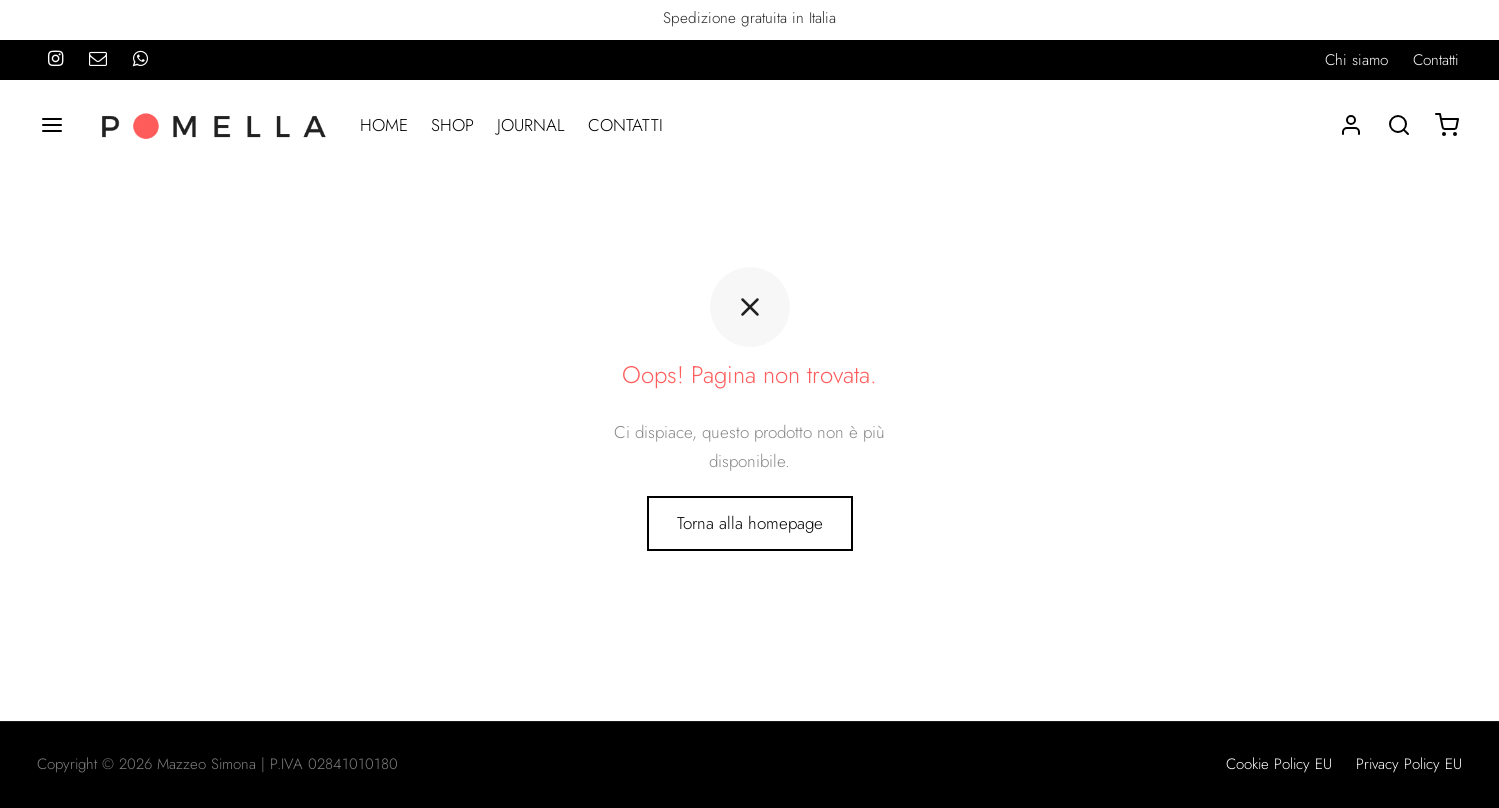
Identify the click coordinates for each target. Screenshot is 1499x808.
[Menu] (52, 125)
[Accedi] (1351, 125)
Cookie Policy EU (1279, 764)
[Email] (98, 60)
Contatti (1436, 60)
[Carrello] (1447, 125)
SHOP (452, 125)
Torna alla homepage (750, 523)
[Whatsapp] (140, 60)
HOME (384, 125)
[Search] (1399, 125)
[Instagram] (55, 60)
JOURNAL (531, 125)
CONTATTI (625, 125)
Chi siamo (1356, 60)
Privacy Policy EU (1409, 764)
